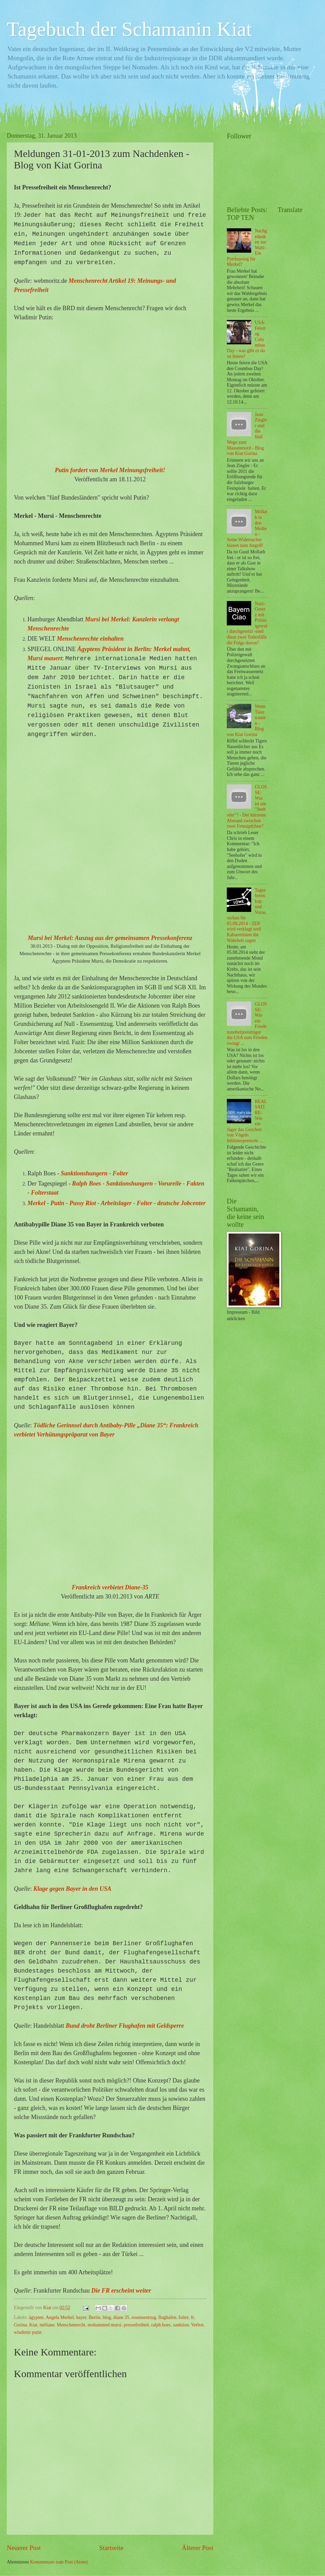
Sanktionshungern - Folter (94, 1173)
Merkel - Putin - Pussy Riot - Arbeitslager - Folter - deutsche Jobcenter (116, 1203)
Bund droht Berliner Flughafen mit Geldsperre (125, 2025)
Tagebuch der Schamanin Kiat (129, 29)
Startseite (111, 2547)
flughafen (167, 2317)
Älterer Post (197, 2547)
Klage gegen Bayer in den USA (73, 1888)
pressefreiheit (136, 2324)
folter (184, 2317)
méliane (47, 2324)
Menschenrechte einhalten (90, 638)
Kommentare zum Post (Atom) (59, 2561)
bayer (81, 2317)
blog (107, 2317)
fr (192, 2317)
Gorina (20, 2324)
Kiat (33, 2324)
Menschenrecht (71, 2324)
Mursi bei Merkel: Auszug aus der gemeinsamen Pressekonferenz (110, 938)
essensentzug (144, 2317)
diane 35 (121, 2317)
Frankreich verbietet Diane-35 (110, 1587)
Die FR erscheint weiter (121, 2290)
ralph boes (161, 2324)
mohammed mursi (105, 2324)
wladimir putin (28, 2332)
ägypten (36, 2317)
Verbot (197, 2324)
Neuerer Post (24, 2547)
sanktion (181, 2324)
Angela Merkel (60, 2317)
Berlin (95, 2317)
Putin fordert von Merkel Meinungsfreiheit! (110, 470)
